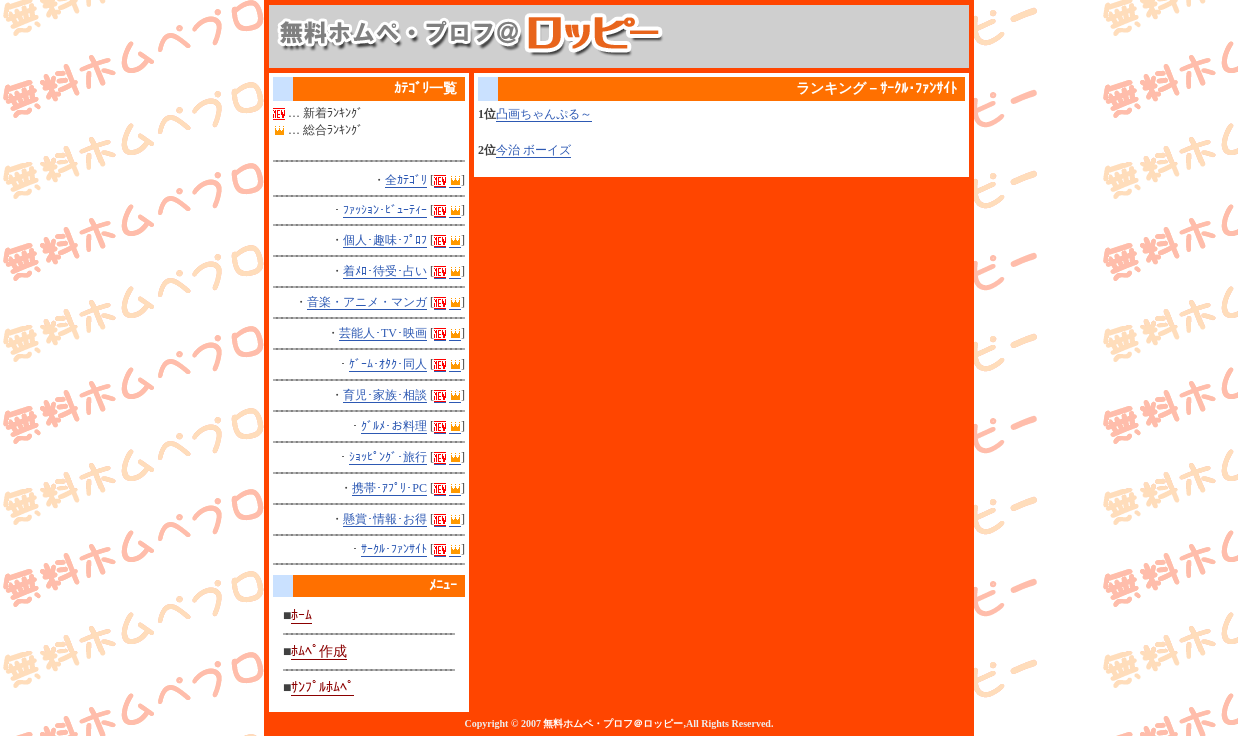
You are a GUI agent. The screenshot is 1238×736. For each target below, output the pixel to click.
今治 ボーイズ (533, 150)
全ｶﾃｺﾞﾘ (406, 180)
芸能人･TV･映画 (383, 333)
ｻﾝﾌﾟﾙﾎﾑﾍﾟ (322, 687)
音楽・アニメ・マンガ (367, 302)
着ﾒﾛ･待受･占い (385, 271)
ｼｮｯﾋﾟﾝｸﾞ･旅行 (388, 457)
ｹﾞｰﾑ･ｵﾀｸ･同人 (388, 364)
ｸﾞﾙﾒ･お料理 (394, 426)
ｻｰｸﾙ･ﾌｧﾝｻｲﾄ (394, 549)
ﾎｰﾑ (301, 615)
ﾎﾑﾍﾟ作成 (319, 651)
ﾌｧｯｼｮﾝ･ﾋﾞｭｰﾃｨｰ (385, 210)
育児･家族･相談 (385, 395)
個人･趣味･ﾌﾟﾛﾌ (385, 240)
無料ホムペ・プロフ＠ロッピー (613, 723)
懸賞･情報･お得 (385, 519)
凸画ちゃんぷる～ (544, 114)
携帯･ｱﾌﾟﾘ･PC (389, 488)
